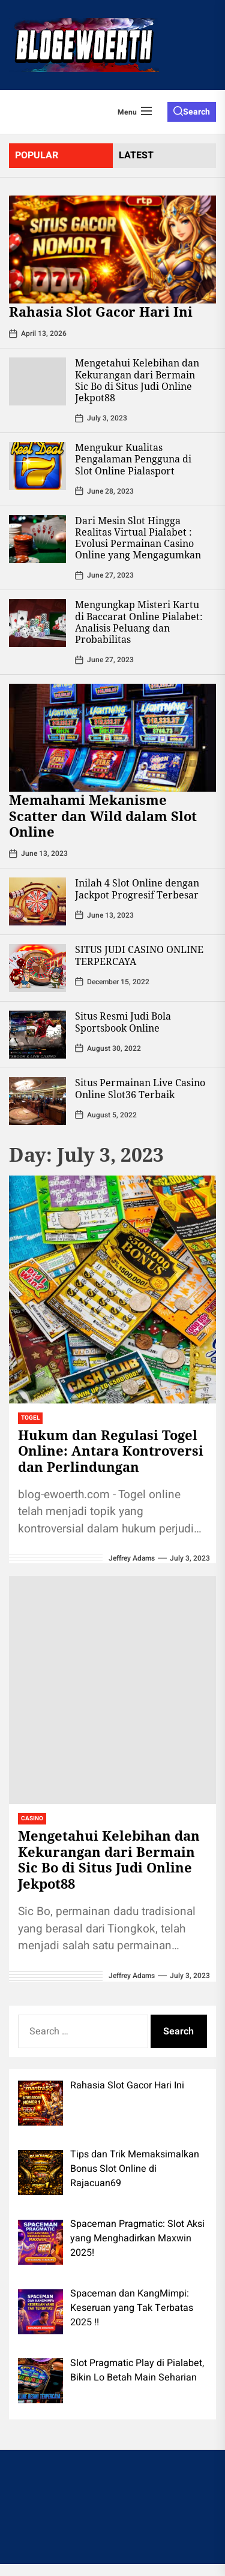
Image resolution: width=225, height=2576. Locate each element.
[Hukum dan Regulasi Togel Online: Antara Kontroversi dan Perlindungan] (112, 1289)
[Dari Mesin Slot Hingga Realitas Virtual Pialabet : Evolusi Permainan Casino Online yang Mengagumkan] (37, 539)
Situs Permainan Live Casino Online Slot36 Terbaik (140, 1088)
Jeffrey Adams (132, 1558)
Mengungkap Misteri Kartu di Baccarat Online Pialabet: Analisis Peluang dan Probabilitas (139, 622)
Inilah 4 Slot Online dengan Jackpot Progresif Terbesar (137, 888)
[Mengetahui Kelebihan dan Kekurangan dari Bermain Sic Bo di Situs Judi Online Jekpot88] (37, 381)
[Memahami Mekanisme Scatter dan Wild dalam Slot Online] (112, 738)
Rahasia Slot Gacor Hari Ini (101, 311)
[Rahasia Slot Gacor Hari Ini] (112, 249)
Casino (32, 1818)
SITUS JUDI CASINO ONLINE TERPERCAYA (139, 955)
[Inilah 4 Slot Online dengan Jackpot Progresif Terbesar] (37, 901)
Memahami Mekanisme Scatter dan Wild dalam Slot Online (103, 815)
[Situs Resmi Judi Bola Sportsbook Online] (37, 1035)
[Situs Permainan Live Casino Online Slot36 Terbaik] (37, 1101)
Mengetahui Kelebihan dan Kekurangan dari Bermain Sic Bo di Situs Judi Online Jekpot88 (137, 380)
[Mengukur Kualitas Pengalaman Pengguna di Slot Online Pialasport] (37, 466)
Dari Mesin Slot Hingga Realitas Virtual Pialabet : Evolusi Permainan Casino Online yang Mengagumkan (138, 538)
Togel (30, 1418)
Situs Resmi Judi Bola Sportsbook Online (123, 1021)
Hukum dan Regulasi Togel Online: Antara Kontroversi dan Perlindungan (110, 1450)
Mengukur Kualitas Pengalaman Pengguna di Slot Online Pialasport (133, 459)
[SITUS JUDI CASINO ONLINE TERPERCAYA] (37, 968)
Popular (36, 155)
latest (136, 155)
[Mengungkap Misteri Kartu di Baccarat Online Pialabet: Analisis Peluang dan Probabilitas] (37, 623)
